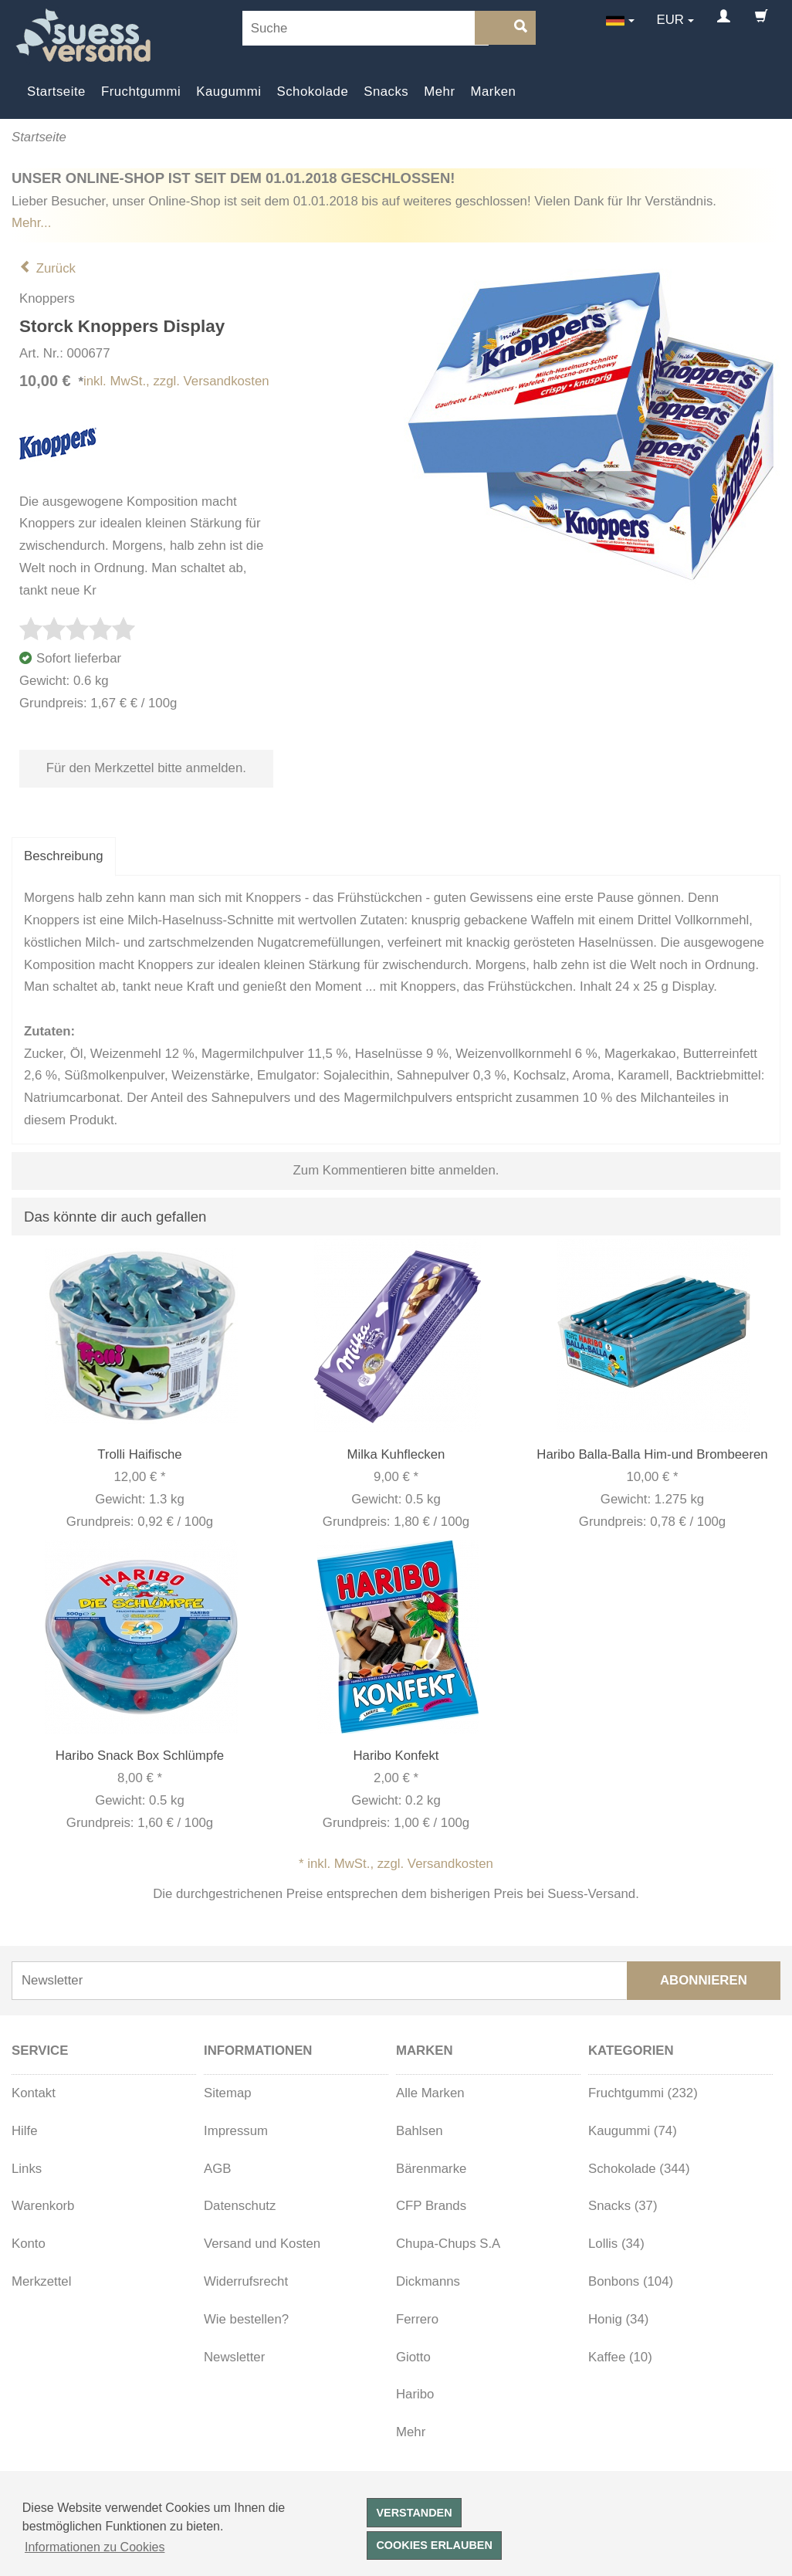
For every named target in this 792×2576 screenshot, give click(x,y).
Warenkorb (43, 2205)
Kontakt (34, 2093)
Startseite (56, 91)
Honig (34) (618, 2319)
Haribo (415, 2394)
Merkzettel (41, 2281)
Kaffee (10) (620, 2357)
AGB (217, 2168)
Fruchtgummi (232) (643, 2093)
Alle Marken (430, 2093)
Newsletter (234, 2357)
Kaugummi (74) (632, 2131)
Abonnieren (703, 1980)
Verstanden (414, 2513)
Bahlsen (419, 2131)
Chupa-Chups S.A (448, 2243)
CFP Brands (431, 2205)
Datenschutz (240, 2205)
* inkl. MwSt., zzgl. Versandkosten (396, 1863)
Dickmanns (428, 2281)
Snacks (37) (623, 2205)
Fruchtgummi (141, 91)
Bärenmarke (431, 2168)
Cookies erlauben (434, 2545)
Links (27, 2168)
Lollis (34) (616, 2243)
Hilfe (25, 2131)
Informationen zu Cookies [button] (94, 2547)
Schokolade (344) (639, 2168)
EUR (670, 19)
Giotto (413, 2357)
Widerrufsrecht (246, 2281)
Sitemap (228, 2093)
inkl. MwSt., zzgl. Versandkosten (176, 381)
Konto (29, 2243)
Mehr (439, 91)
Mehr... (31, 222)
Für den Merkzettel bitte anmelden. (146, 768)
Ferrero (417, 2319)
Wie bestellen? (246, 2319)
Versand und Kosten (262, 2243)
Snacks (386, 91)
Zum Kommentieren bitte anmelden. (396, 1170)
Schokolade (313, 91)
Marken (493, 91)
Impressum (236, 2131)
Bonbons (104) (630, 2281)
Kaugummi (228, 91)
